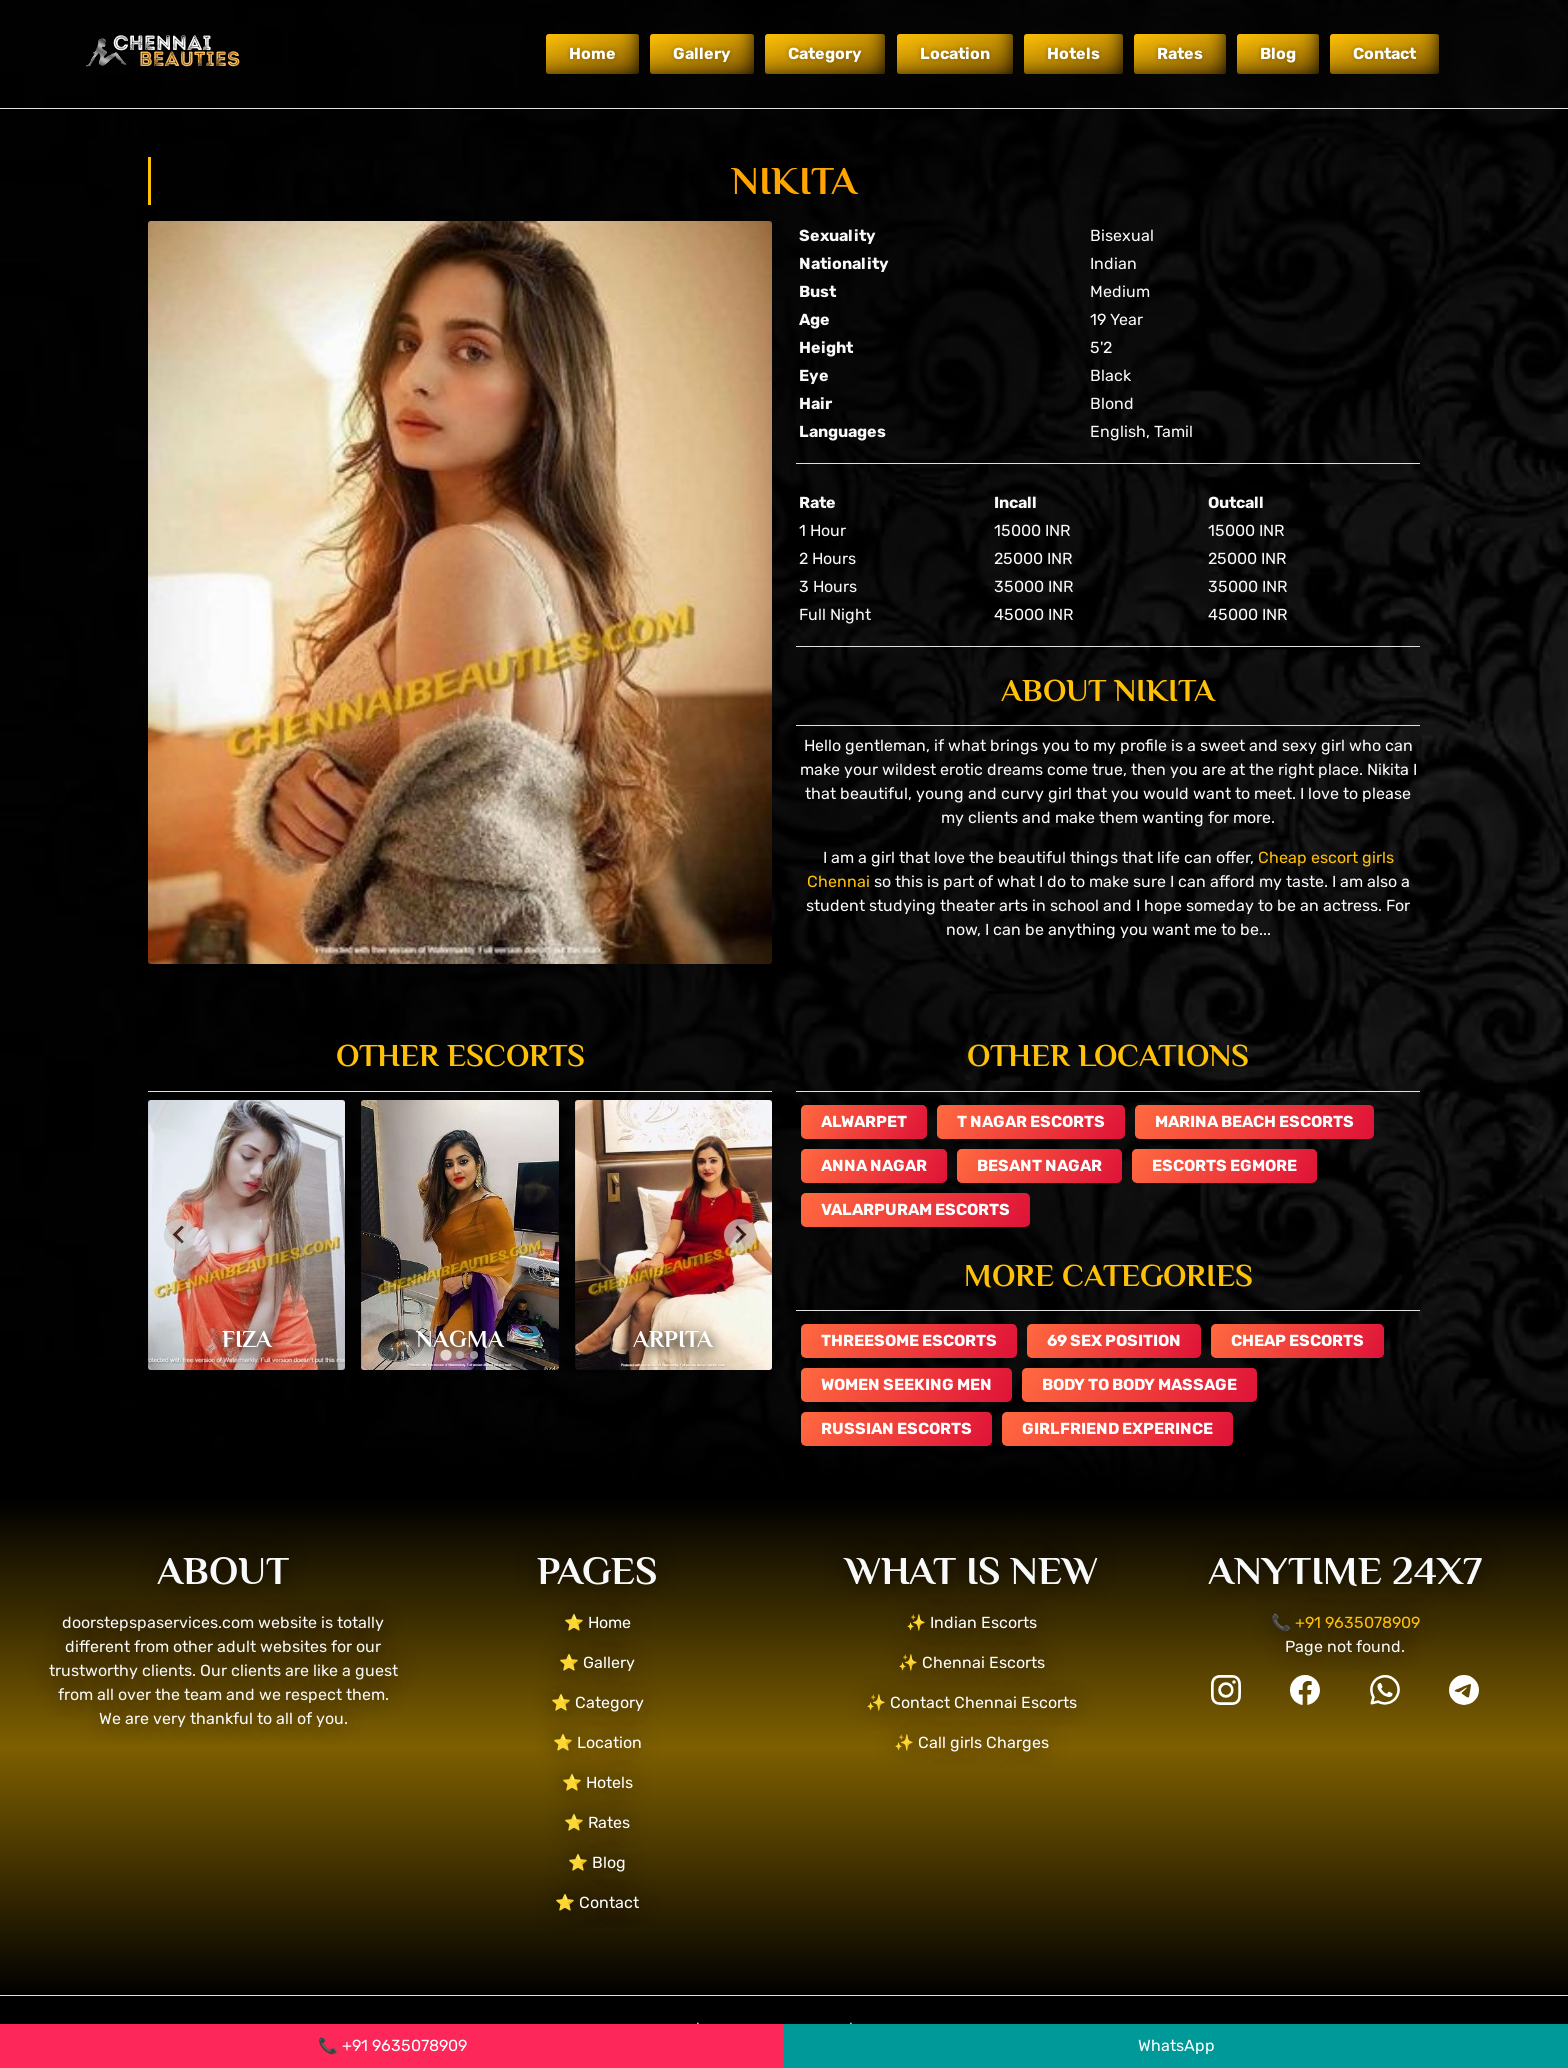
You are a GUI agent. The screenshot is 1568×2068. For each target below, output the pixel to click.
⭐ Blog (597, 1862)
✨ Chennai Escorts (971, 1662)
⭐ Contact (597, 1902)
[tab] (445, 1354)
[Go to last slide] (180, 1235)
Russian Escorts (896, 1428)
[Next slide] (740, 1235)
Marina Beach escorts (1254, 1121)
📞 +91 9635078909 (392, 2045)
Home (592, 53)
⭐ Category (597, 1702)
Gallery (702, 53)
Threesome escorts (909, 1340)
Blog (1278, 53)
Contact (1384, 53)
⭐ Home (597, 1622)
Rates (1180, 53)
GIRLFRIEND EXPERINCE (1117, 1428)
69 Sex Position (1114, 1340)
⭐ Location (597, 1742)
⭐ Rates (597, 1822)
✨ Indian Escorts (971, 1622)
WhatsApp (1176, 2045)
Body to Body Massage (1139, 1384)
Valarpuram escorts (915, 1209)
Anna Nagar (874, 1165)
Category (825, 53)
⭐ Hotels (597, 1782)
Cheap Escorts (1297, 1340)
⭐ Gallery (597, 1662)
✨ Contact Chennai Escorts (971, 1702)
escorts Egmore (1224, 1165)
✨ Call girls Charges (971, 1742)
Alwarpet (864, 1121)
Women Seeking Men (906, 1384)
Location (955, 53)
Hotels (1073, 53)
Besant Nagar (1039, 1165)
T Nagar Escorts (1031, 1121)
